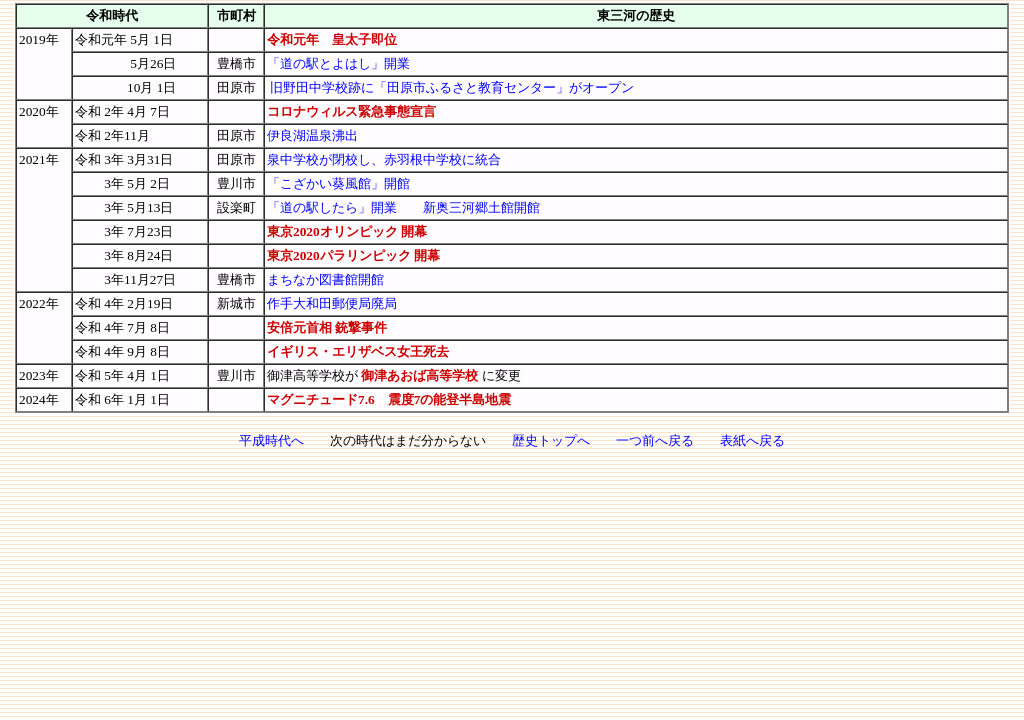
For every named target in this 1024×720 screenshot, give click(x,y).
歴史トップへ (551, 440)
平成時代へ (271, 440)
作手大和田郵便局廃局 (332, 303)
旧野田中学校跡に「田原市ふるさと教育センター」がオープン (452, 87)
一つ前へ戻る (655, 440)
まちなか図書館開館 (325, 279)
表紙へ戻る (752, 440)
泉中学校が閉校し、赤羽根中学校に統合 (384, 159)
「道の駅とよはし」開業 (338, 63)
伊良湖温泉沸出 (312, 135)
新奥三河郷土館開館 (481, 207)
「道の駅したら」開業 (332, 207)
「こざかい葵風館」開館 (338, 183)
